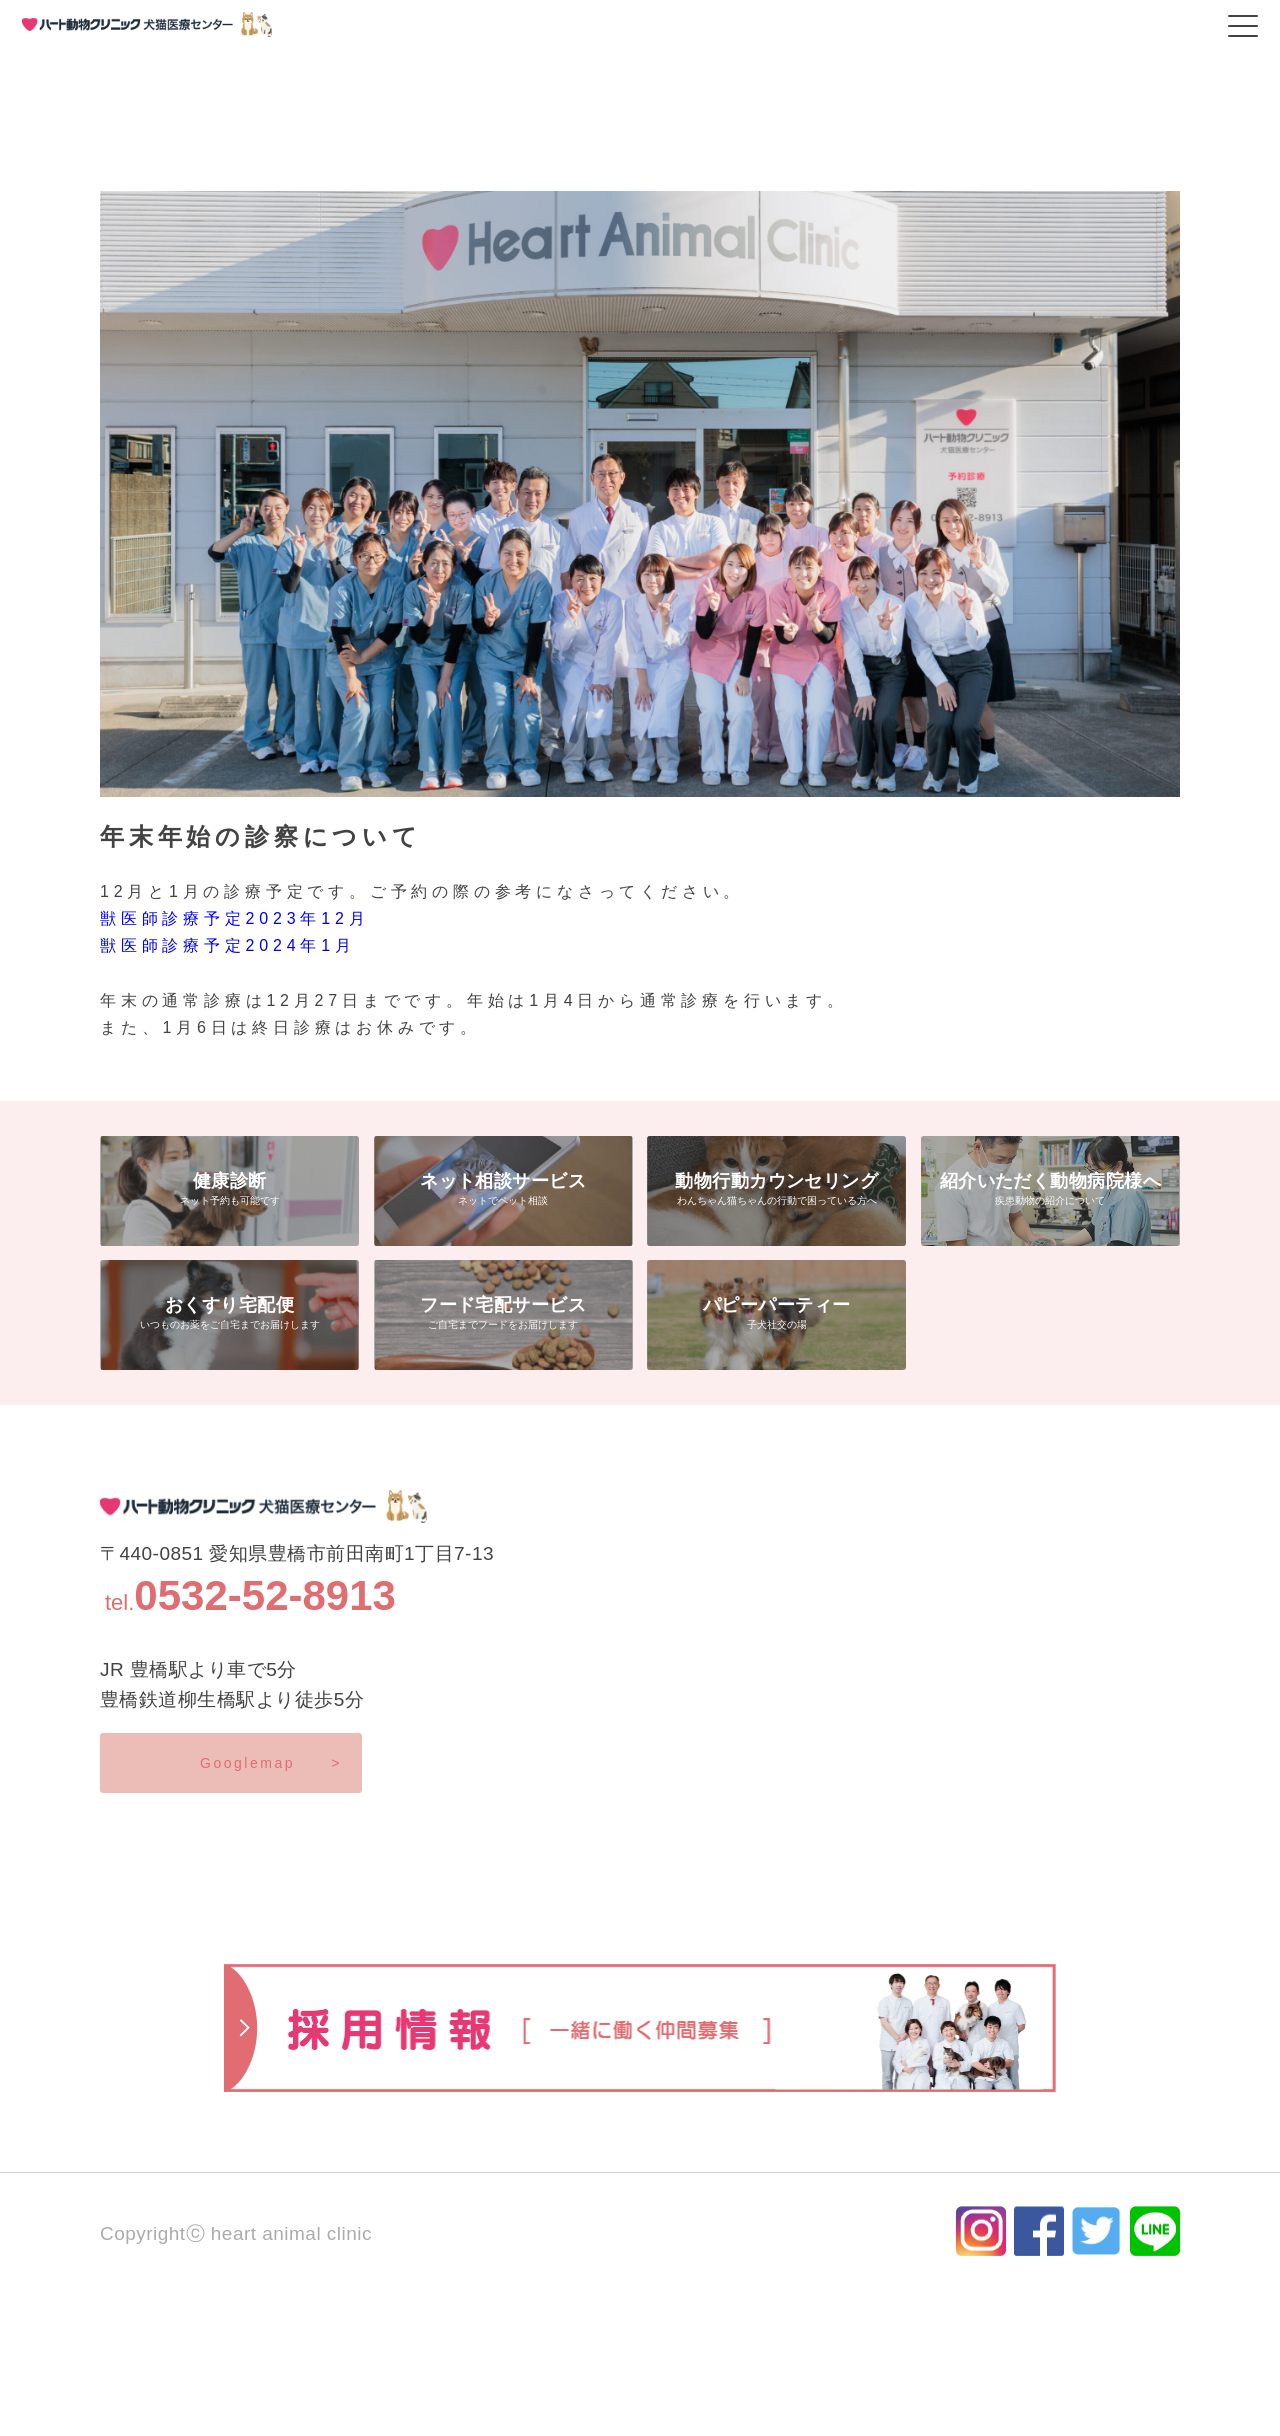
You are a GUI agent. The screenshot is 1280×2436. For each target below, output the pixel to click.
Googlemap (271, 1763)
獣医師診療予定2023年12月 (234, 918)
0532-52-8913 (265, 1595)
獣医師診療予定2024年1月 (228, 945)
